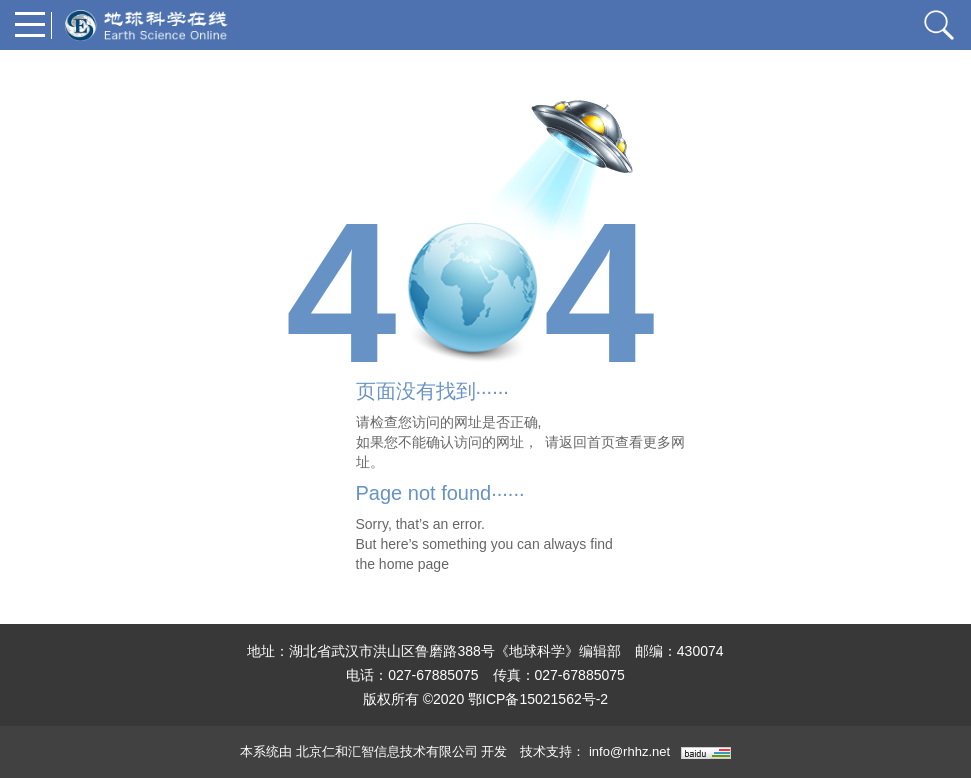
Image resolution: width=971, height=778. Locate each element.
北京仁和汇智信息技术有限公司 (387, 751)
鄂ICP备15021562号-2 (538, 699)
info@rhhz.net (629, 751)
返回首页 (587, 442)
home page (414, 564)
